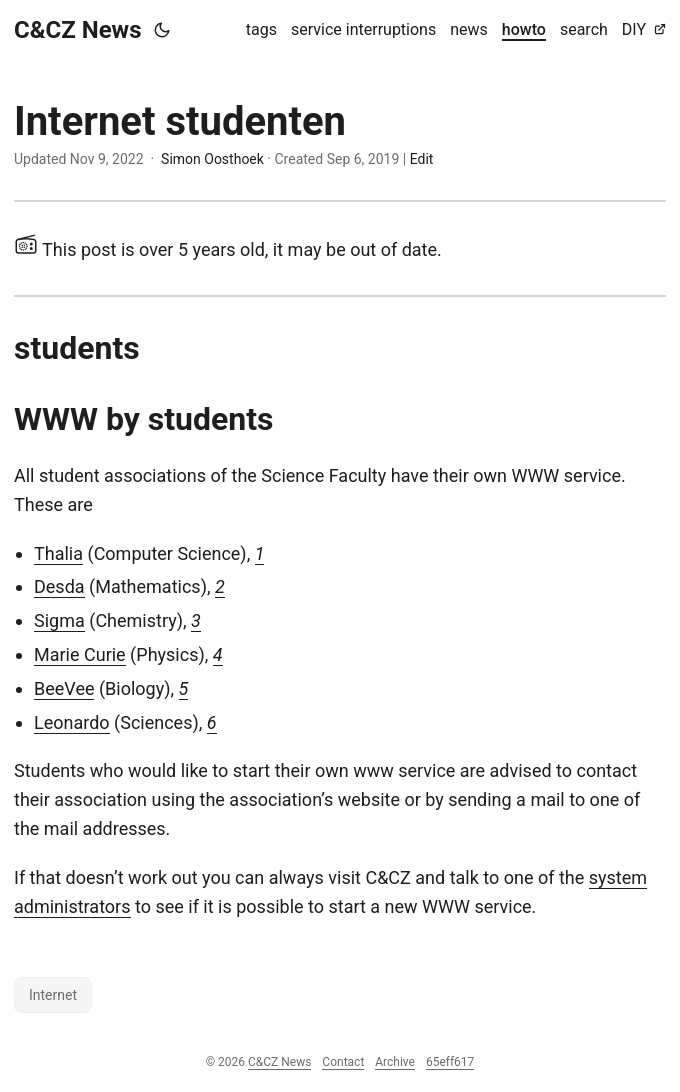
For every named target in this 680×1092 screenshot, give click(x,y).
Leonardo (72, 722)
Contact (343, 1062)
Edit (422, 159)
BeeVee (64, 688)
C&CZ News (78, 30)
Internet (53, 995)
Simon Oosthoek (212, 159)
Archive (395, 1062)
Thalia (58, 553)
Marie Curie (80, 654)
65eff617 (450, 1062)
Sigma (59, 620)
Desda (59, 586)
